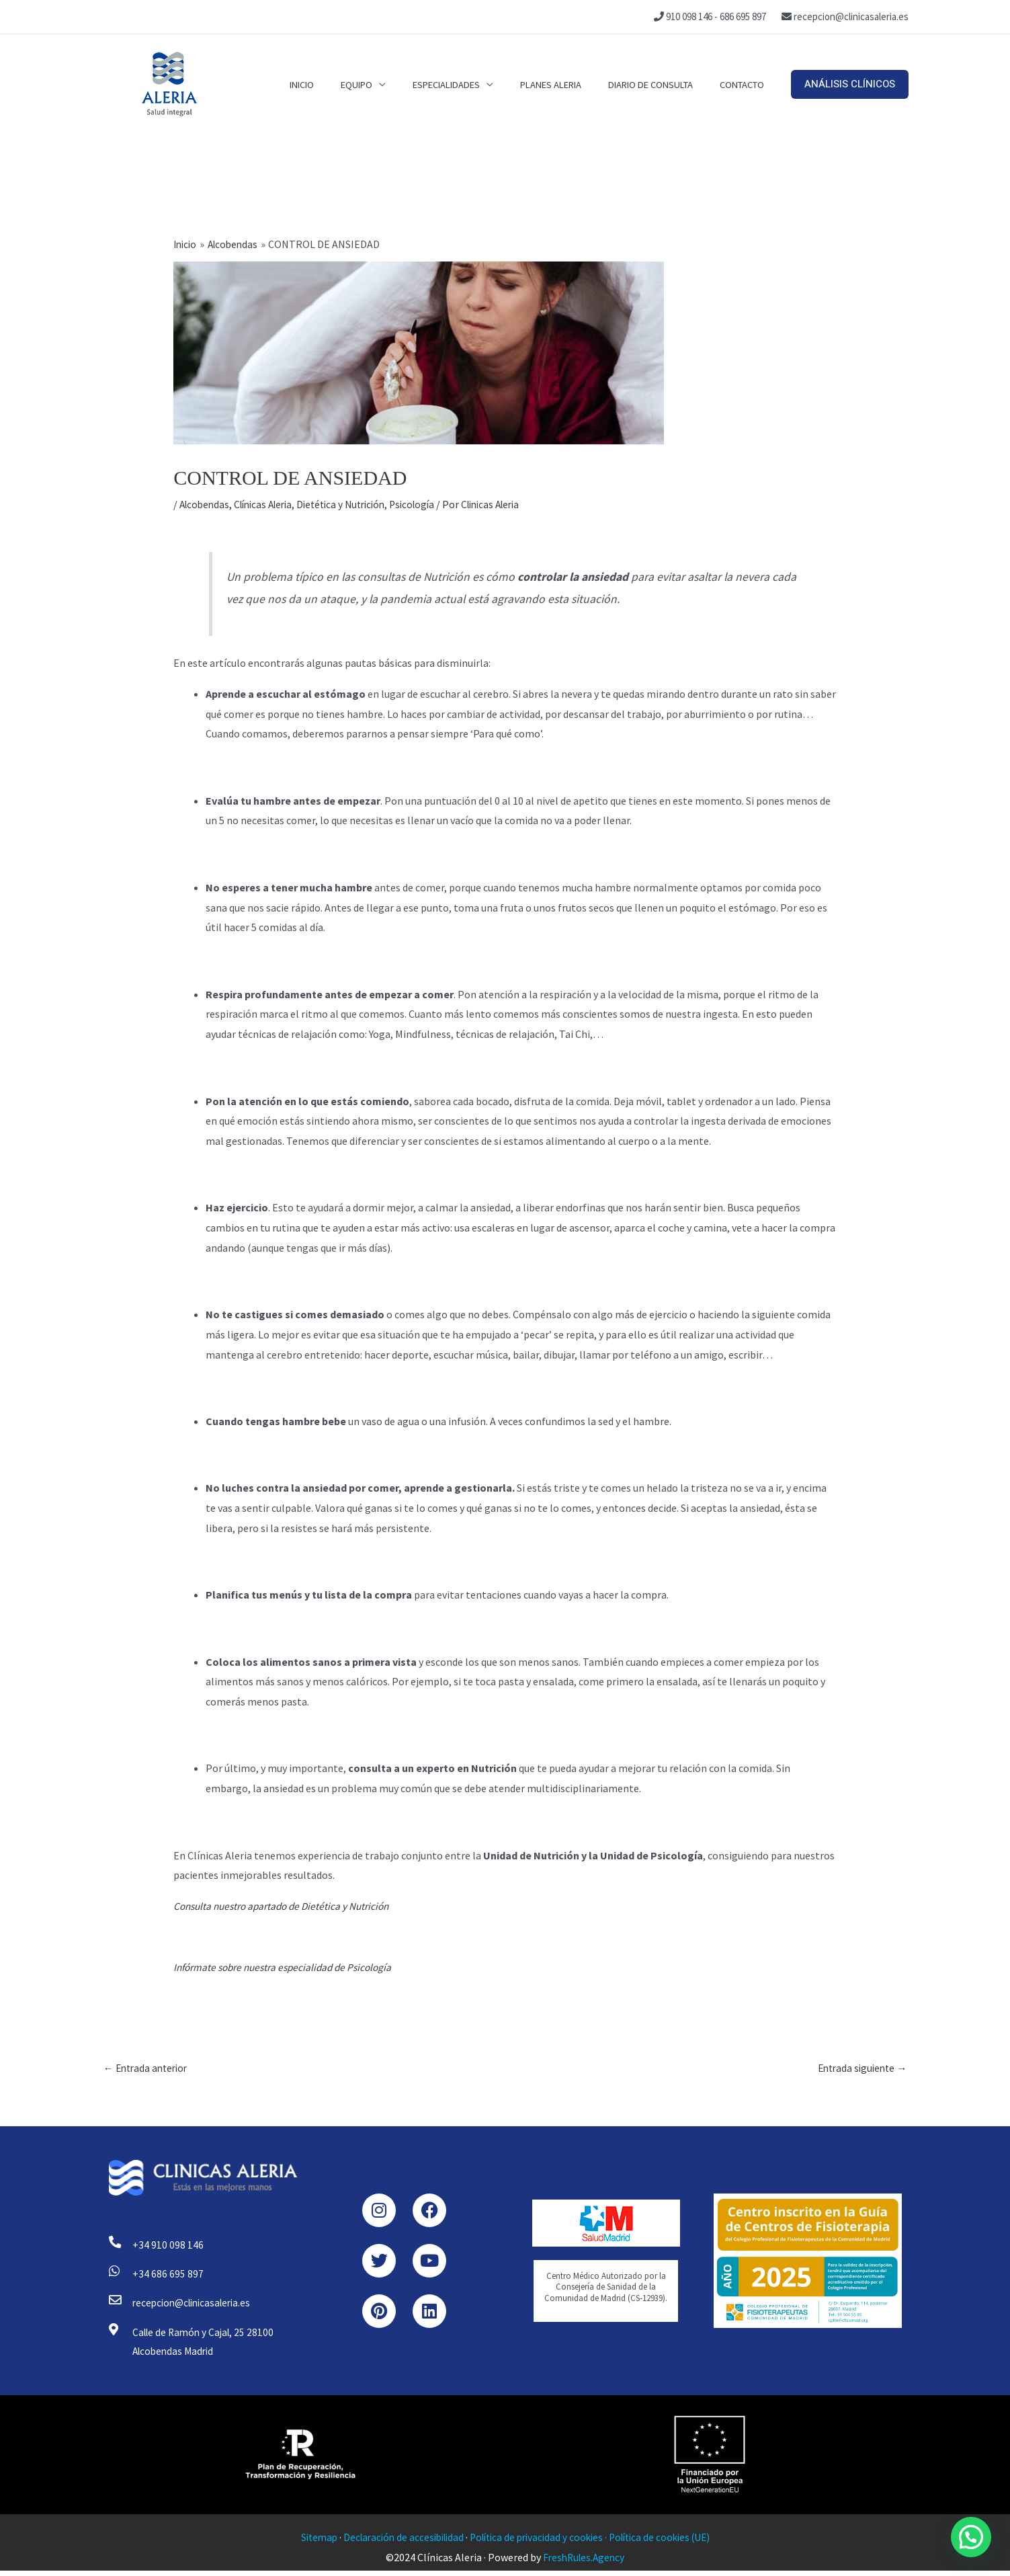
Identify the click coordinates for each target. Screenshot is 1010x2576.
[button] (850, 84)
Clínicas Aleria (269, 504)
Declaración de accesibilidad (397, 2542)
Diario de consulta (660, 84)
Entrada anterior (148, 2069)
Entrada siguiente (859, 2069)
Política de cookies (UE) (668, 2542)
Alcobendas (206, 504)
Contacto (745, 84)
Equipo (387, 84)
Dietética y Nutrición (353, 504)
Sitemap (307, 2542)
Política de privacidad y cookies (537, 2542)
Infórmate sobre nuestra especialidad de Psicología (289, 1967)
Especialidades (469, 84)
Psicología (430, 504)
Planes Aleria (567, 84)
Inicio (339, 84)
